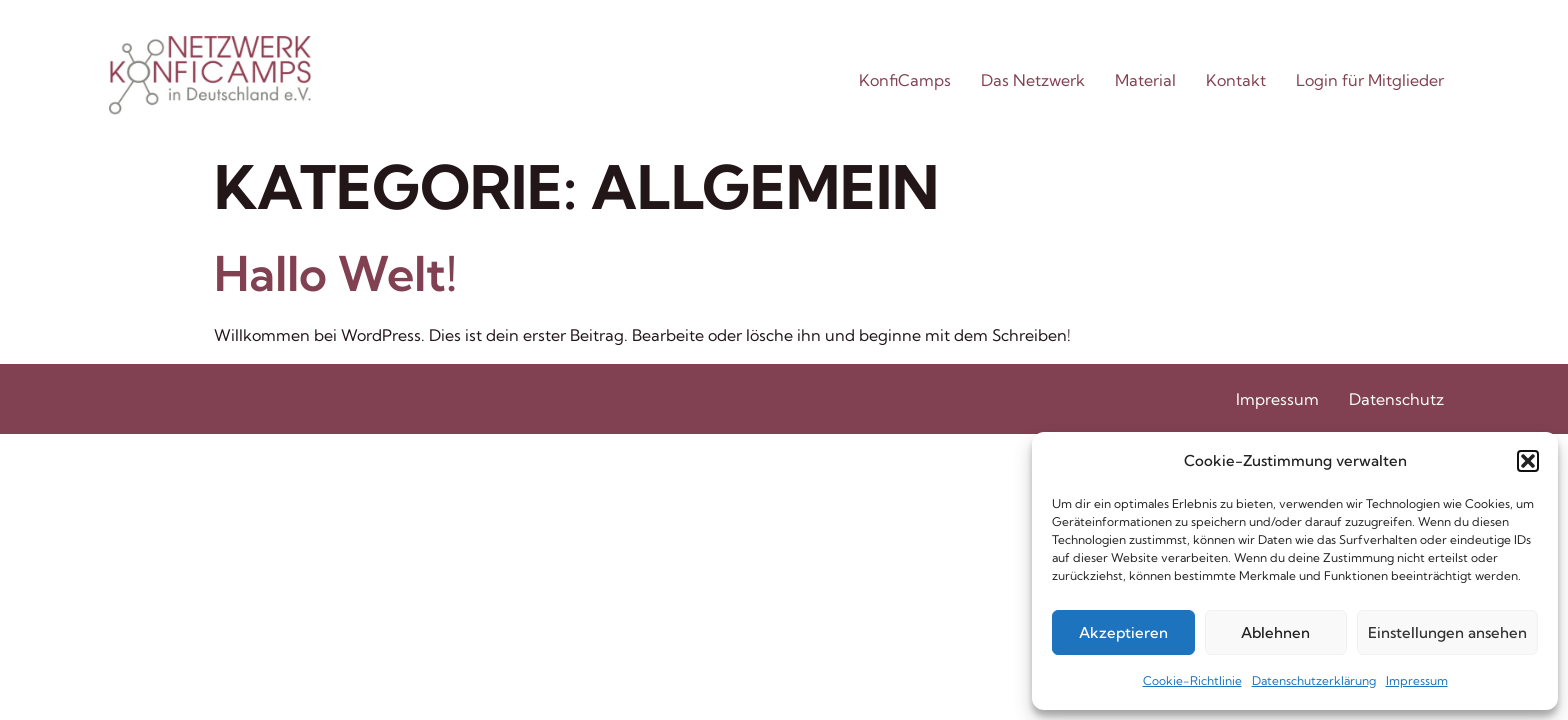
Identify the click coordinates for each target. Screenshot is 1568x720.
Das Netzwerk (1033, 80)
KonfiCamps (905, 80)
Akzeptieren (1123, 632)
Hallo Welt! (335, 273)
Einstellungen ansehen (1447, 632)
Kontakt (1236, 80)
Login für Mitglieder (1370, 80)
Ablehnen (1275, 632)
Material (1145, 80)
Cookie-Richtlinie (1192, 680)
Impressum (1417, 680)
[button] (1528, 461)
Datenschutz (1396, 399)
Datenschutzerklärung (1314, 680)
